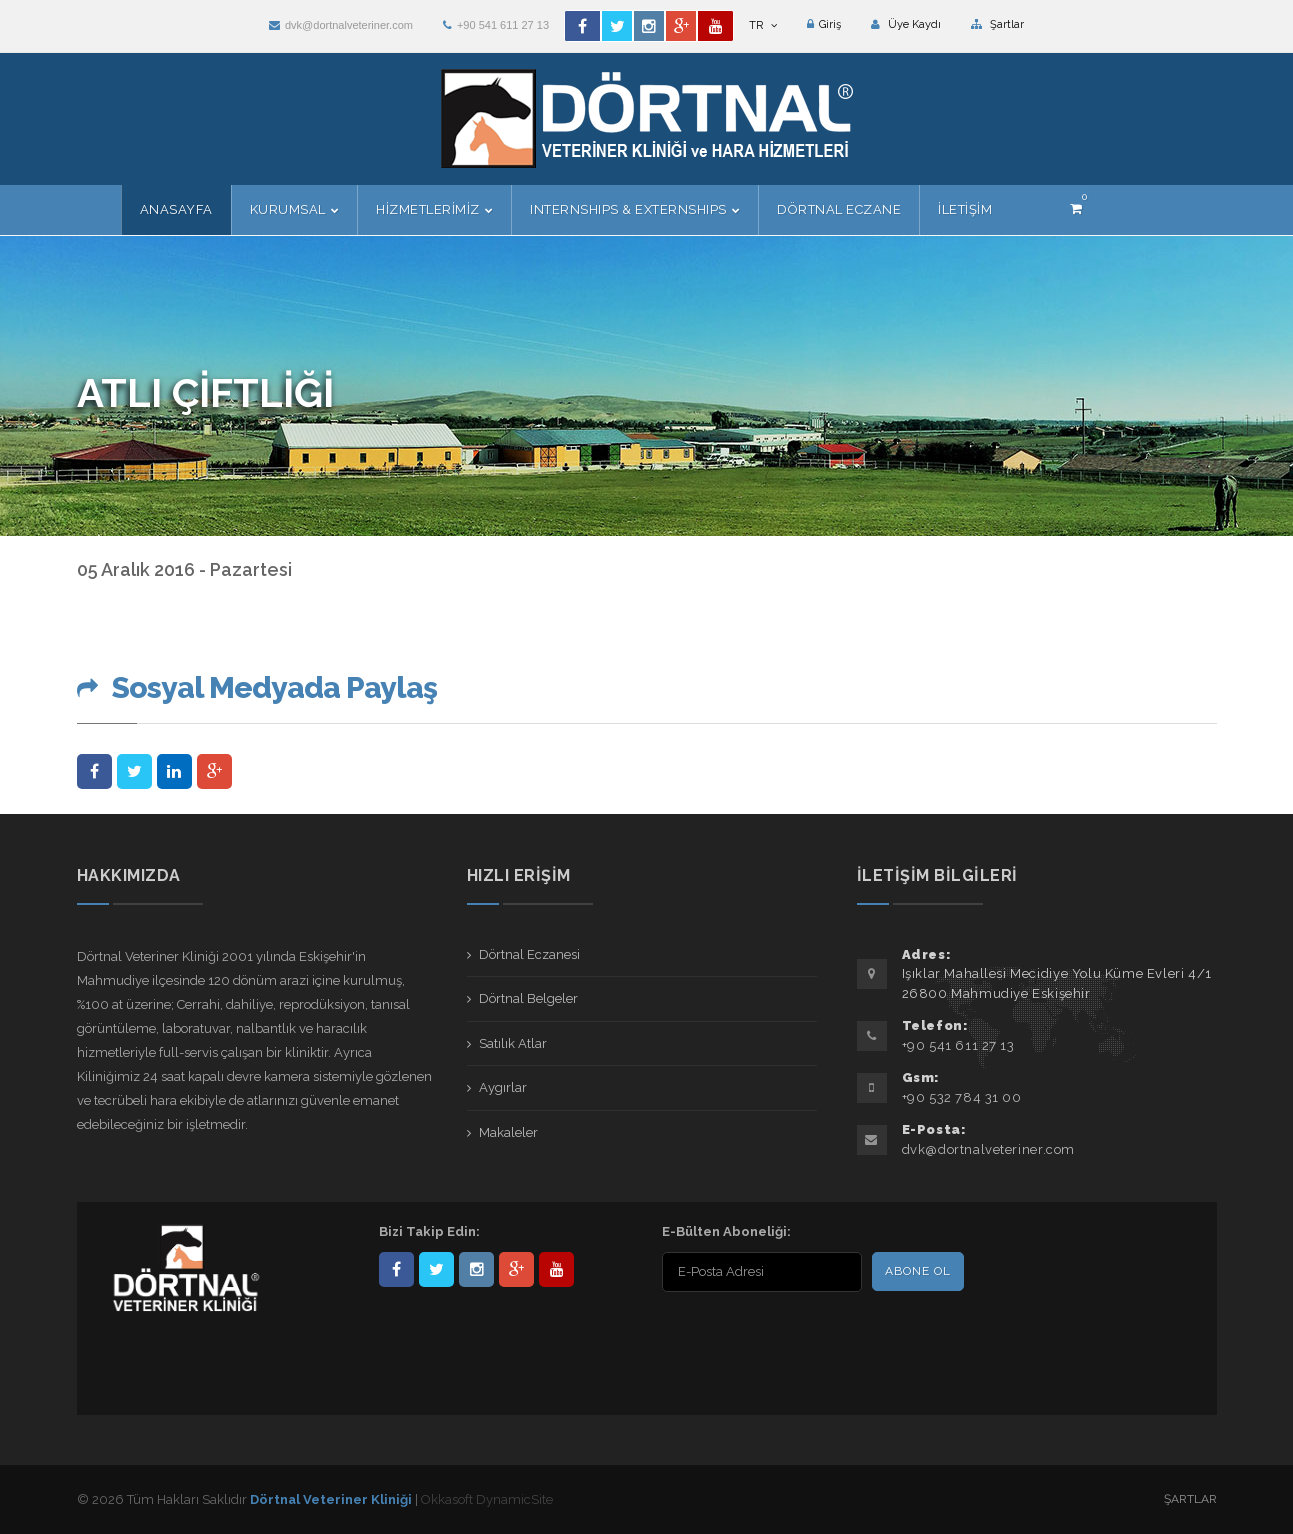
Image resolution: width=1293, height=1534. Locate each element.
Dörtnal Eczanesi (529, 954)
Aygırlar (503, 1087)
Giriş (824, 24)
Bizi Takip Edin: (429, 1231)
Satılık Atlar (513, 1043)
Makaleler (508, 1132)
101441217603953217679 (516, 1269)
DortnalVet (436, 1269)
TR (763, 25)
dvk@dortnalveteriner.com (341, 25)
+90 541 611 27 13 (496, 25)
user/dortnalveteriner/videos (556, 1269)
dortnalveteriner (476, 1269)
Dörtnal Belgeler (528, 998)
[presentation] (791, 1336)
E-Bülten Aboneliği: (726, 1231)
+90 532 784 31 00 (962, 1097)
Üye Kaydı (906, 24)
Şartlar (997, 24)
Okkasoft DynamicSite (487, 1499)
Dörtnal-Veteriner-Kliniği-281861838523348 (396, 1269)
